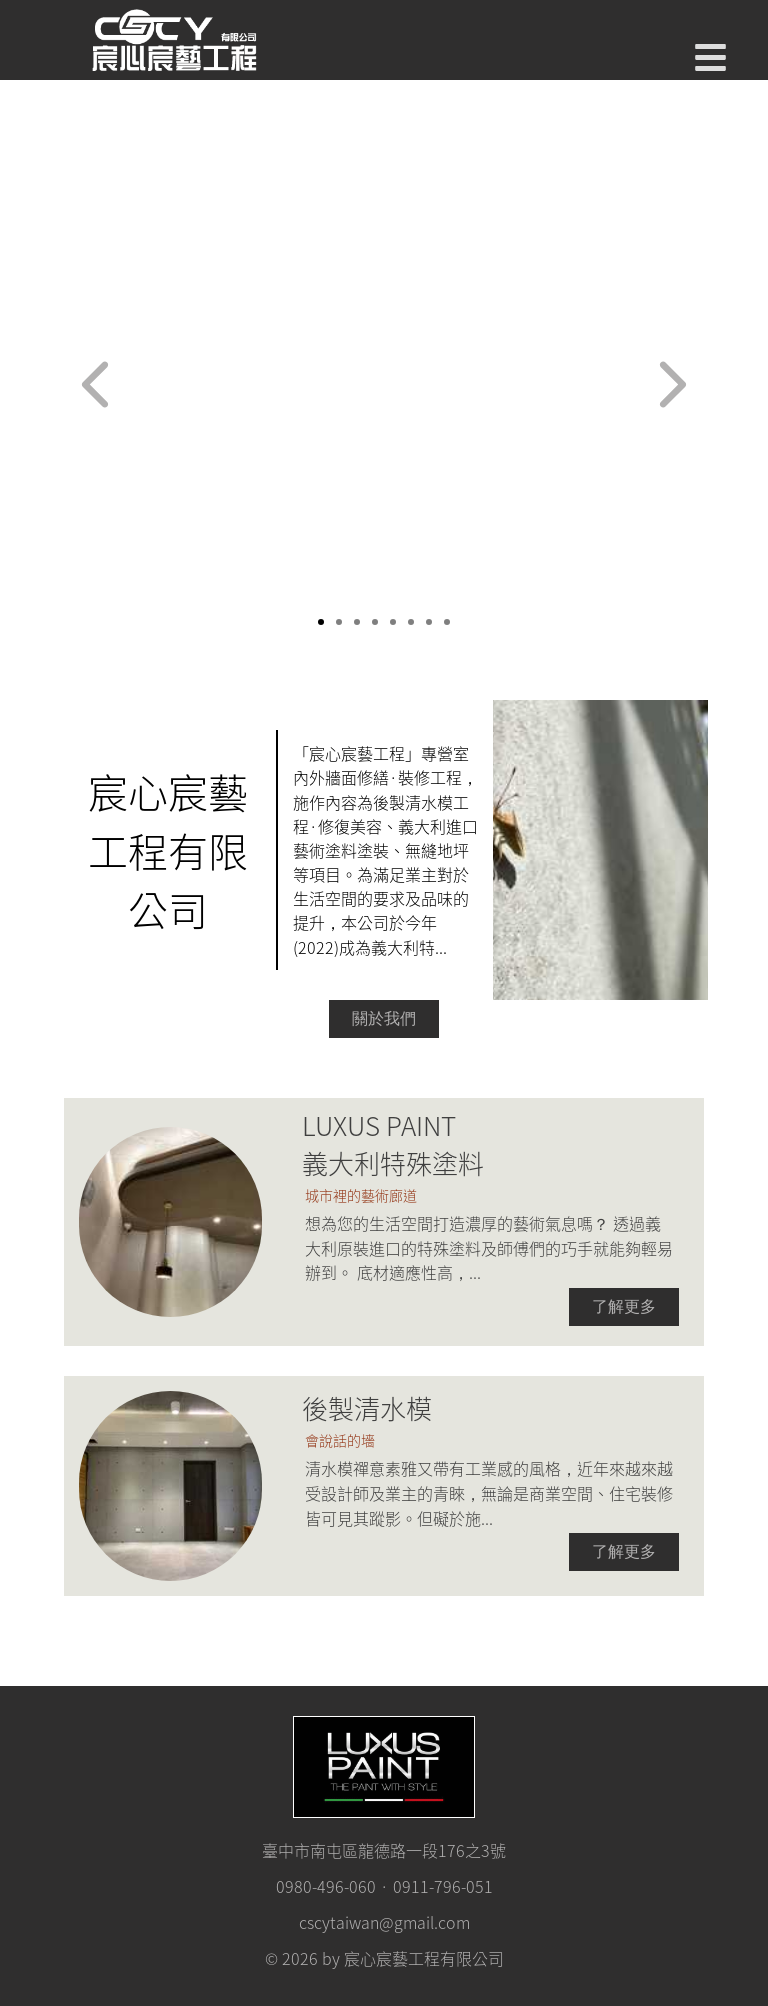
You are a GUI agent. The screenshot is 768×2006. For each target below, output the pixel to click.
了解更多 (624, 1306)
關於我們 (384, 1018)
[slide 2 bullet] (339, 620)
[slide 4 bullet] (375, 620)
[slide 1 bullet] (321, 620)
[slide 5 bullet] (393, 620)
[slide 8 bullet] (447, 620)
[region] (384, 390)
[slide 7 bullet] (429, 620)
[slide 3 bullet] (357, 620)
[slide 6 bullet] (411, 620)
